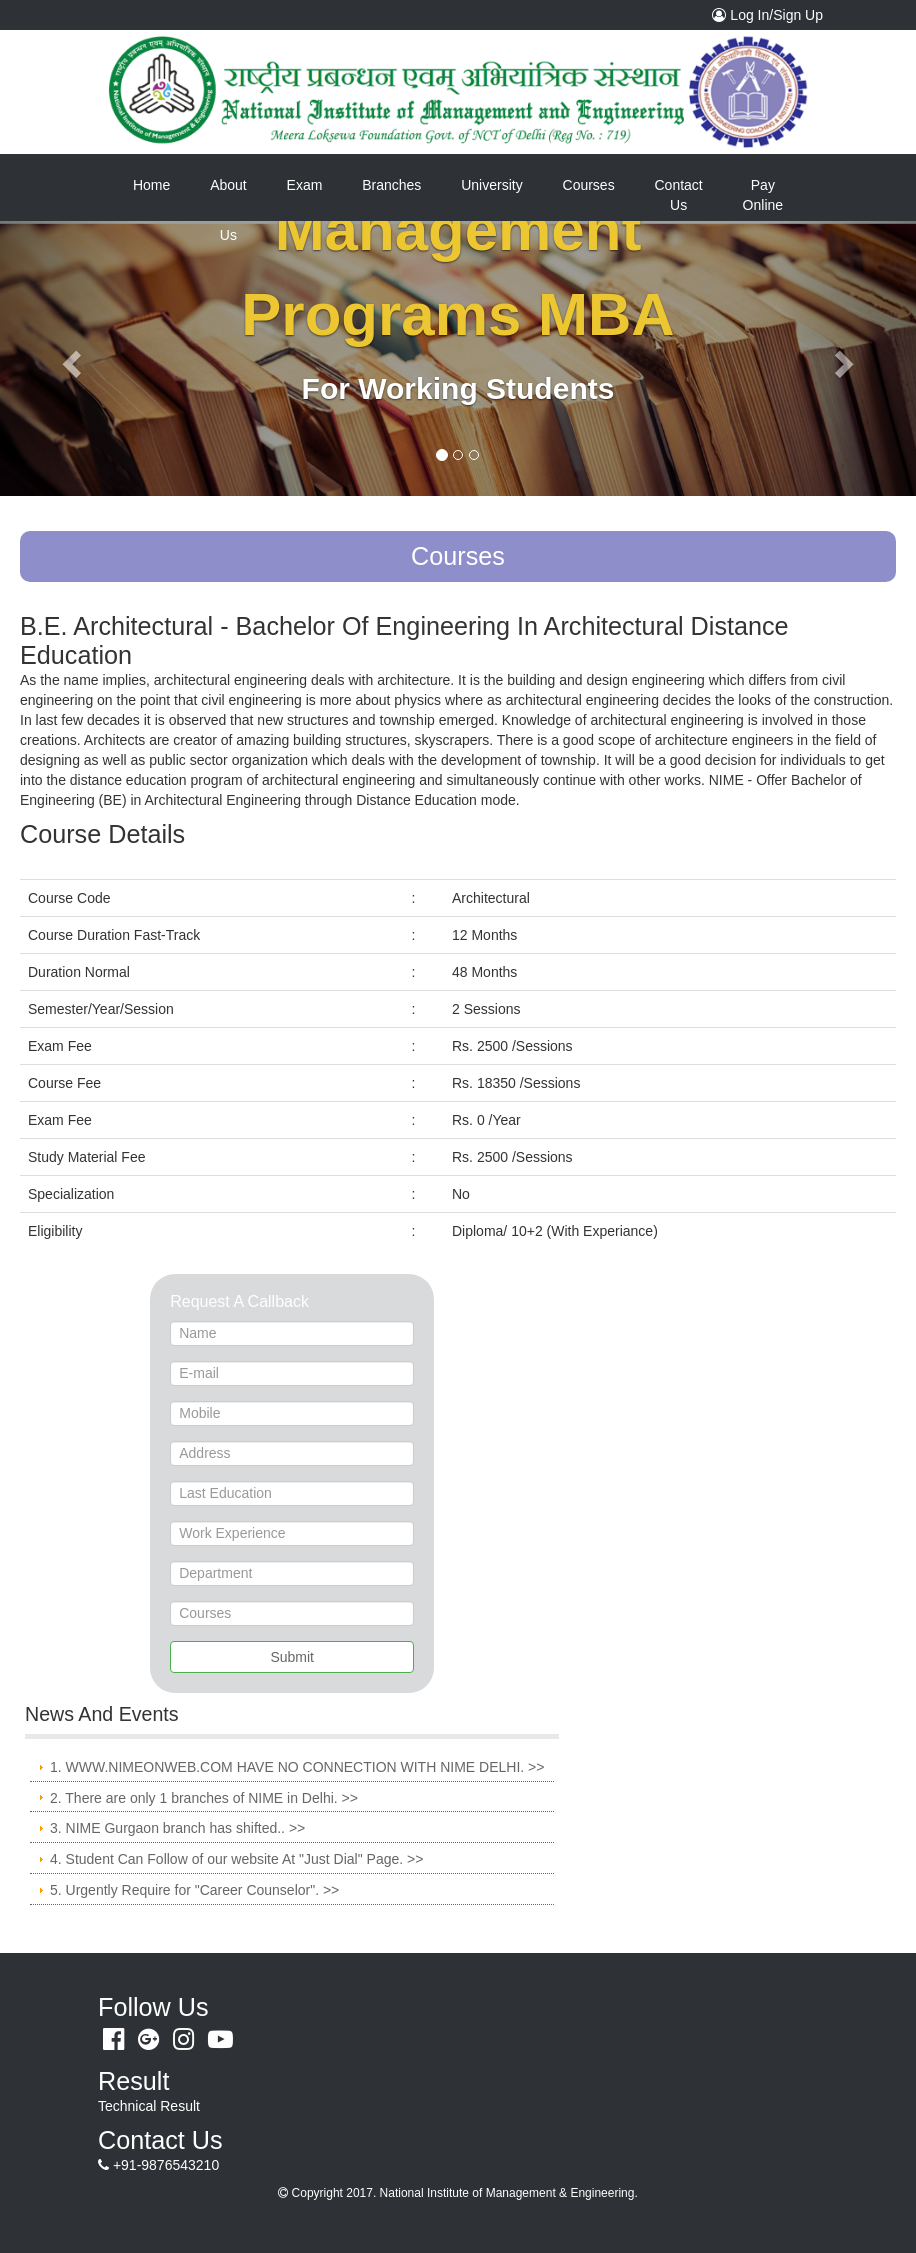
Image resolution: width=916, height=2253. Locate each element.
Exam (305, 185)
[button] (68, 358)
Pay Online (763, 195)
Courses (589, 185)
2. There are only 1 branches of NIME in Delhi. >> (204, 1798)
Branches (391, 185)
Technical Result (149, 2106)
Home (161, 184)
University (491, 185)
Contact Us (679, 195)
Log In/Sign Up (772, 14)
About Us (228, 193)
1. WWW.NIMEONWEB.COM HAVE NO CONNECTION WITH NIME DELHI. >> (297, 1767)
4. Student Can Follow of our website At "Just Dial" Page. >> (236, 1859)
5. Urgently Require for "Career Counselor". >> (194, 1890)
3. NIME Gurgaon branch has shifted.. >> (177, 1828)
